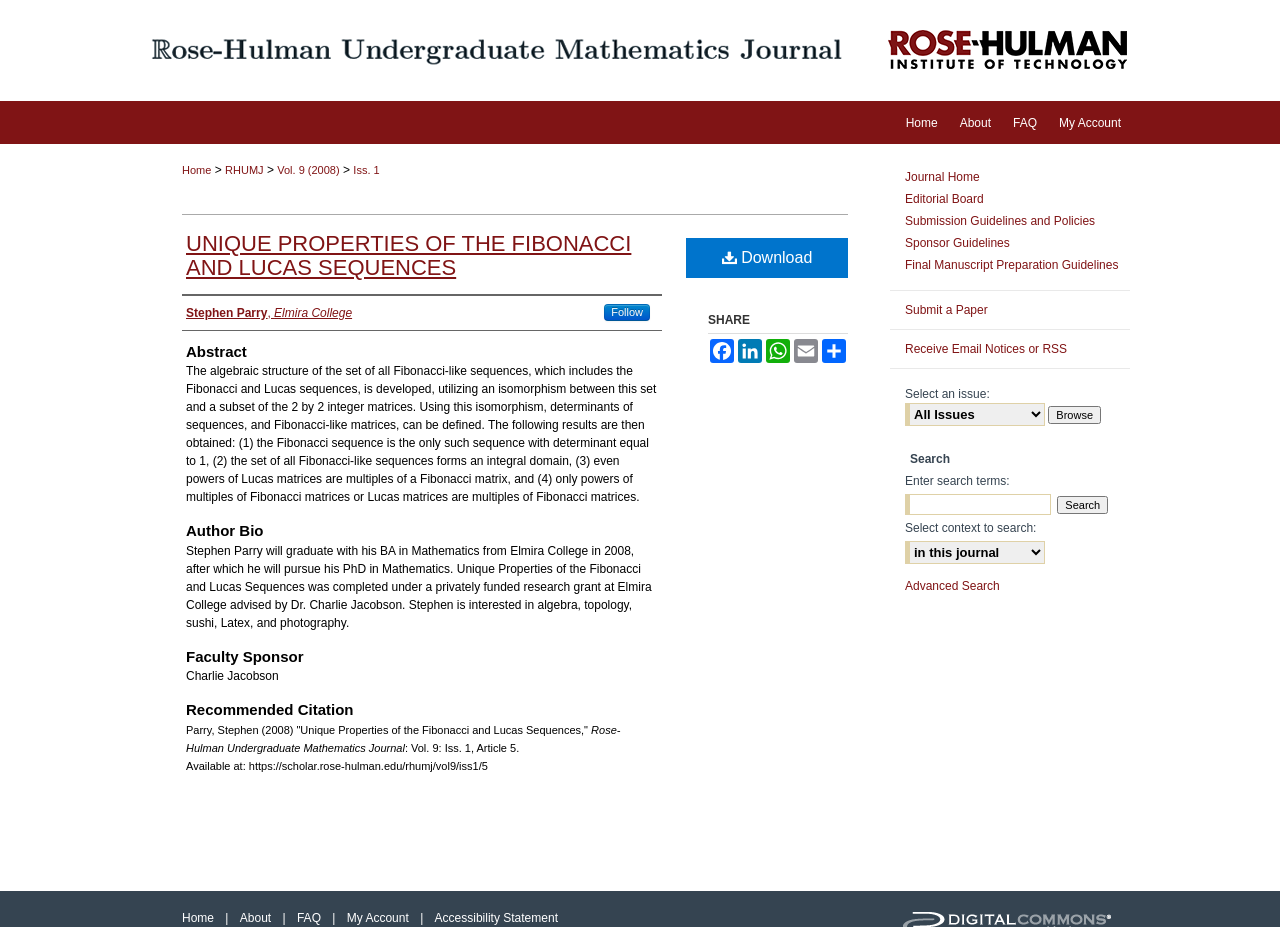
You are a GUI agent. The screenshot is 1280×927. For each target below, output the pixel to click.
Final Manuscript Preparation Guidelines (1011, 265)
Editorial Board (944, 199)
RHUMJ (244, 170)
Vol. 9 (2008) (308, 170)
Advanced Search (952, 586)
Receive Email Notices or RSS (986, 349)
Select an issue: (947, 394)
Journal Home (942, 177)
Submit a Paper (946, 310)
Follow (627, 312)
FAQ (310, 918)
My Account (379, 918)
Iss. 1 (366, 170)
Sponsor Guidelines (957, 243)
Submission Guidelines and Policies (1000, 221)
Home (196, 170)
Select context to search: (970, 528)
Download (767, 257)
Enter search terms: (957, 481)
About (257, 918)
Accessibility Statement (496, 918)
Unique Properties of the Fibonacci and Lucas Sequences (408, 255)
